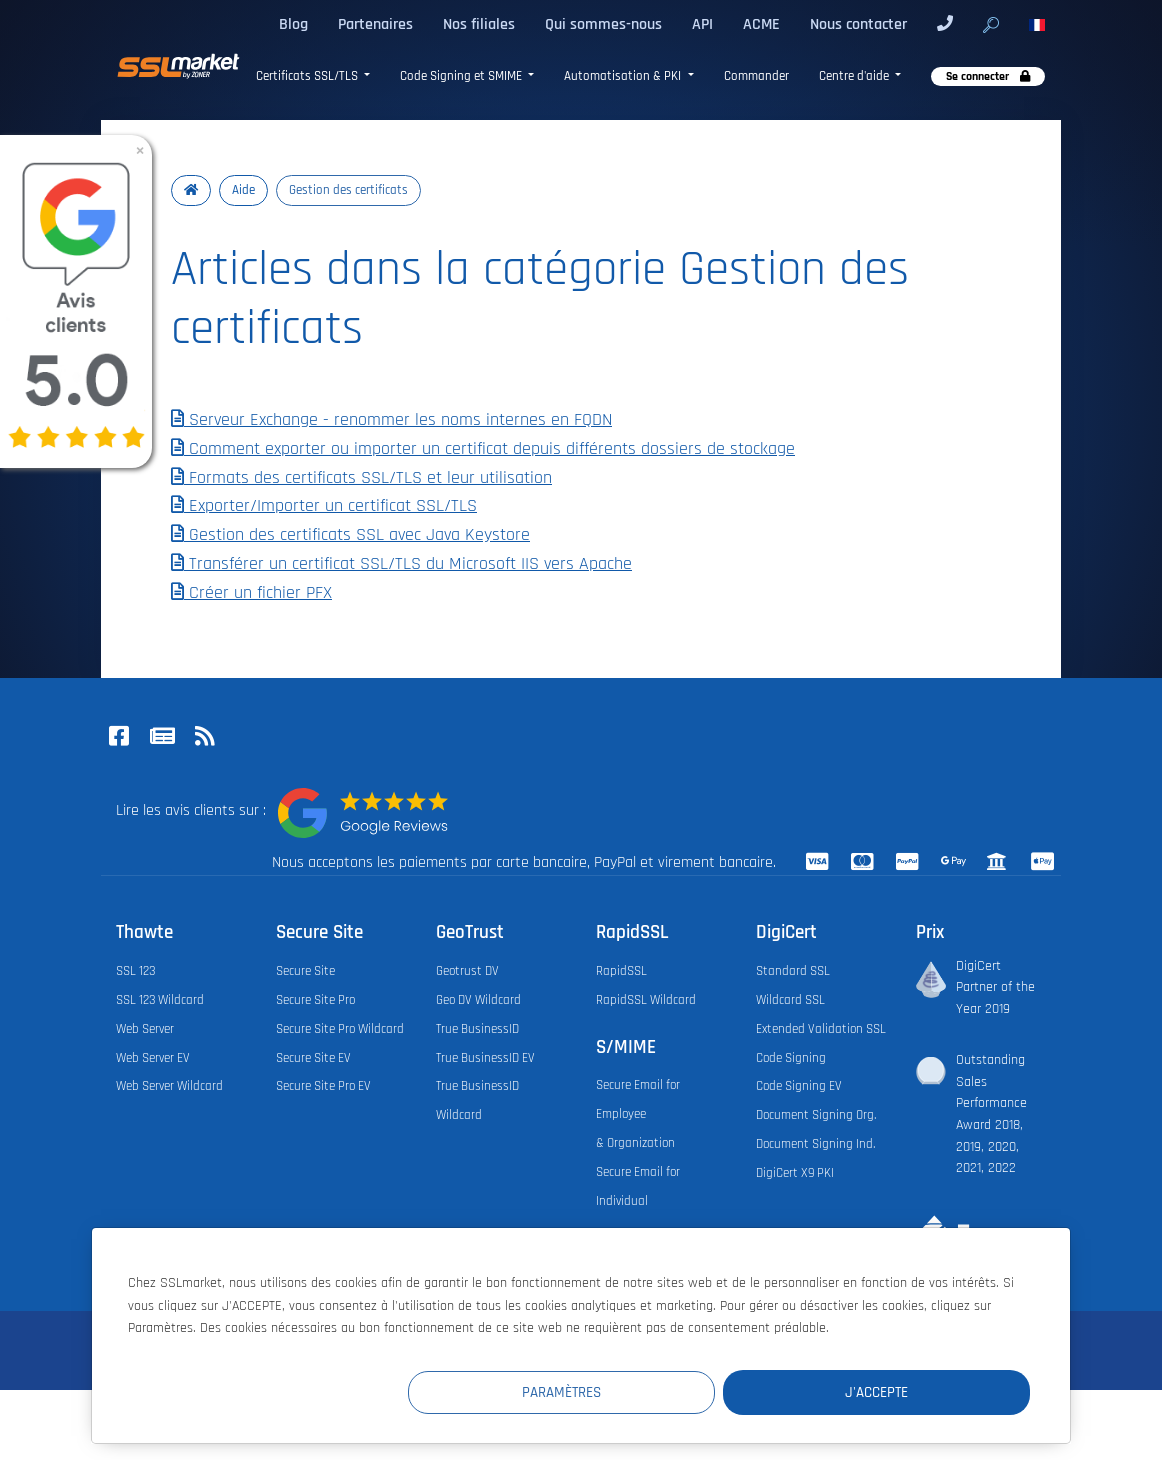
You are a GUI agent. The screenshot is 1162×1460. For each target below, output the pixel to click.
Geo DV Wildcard (478, 1000)
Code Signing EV (799, 1086)
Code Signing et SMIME (462, 76)
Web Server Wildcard (169, 1086)
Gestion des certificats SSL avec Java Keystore (350, 535)
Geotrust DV (467, 971)
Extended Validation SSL (821, 1029)
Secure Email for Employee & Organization (638, 1114)
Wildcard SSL (790, 1000)
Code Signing (791, 1058)
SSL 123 (135, 971)
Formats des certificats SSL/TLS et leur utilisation (361, 478)
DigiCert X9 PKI (795, 1173)
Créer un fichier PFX (251, 593)
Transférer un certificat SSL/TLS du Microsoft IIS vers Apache (401, 564)
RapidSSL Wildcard (646, 1000)
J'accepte (910, 1391)
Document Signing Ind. (815, 1144)
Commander (756, 76)
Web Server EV (153, 1058)
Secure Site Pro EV (323, 1086)
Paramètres (662, 1391)
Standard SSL (793, 971)
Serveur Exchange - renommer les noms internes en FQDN (391, 420)
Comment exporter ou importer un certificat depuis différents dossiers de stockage (483, 449)
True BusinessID (477, 1029)
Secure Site (305, 971)
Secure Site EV (313, 1058)
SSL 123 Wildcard (160, 1000)
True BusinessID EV (485, 1058)
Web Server (145, 1029)
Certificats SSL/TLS (308, 76)
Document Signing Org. (816, 1115)
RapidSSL (621, 971)
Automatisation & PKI (624, 76)
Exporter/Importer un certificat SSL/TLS (324, 506)
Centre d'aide (855, 76)
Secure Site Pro (315, 1000)
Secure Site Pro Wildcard (340, 1029)
